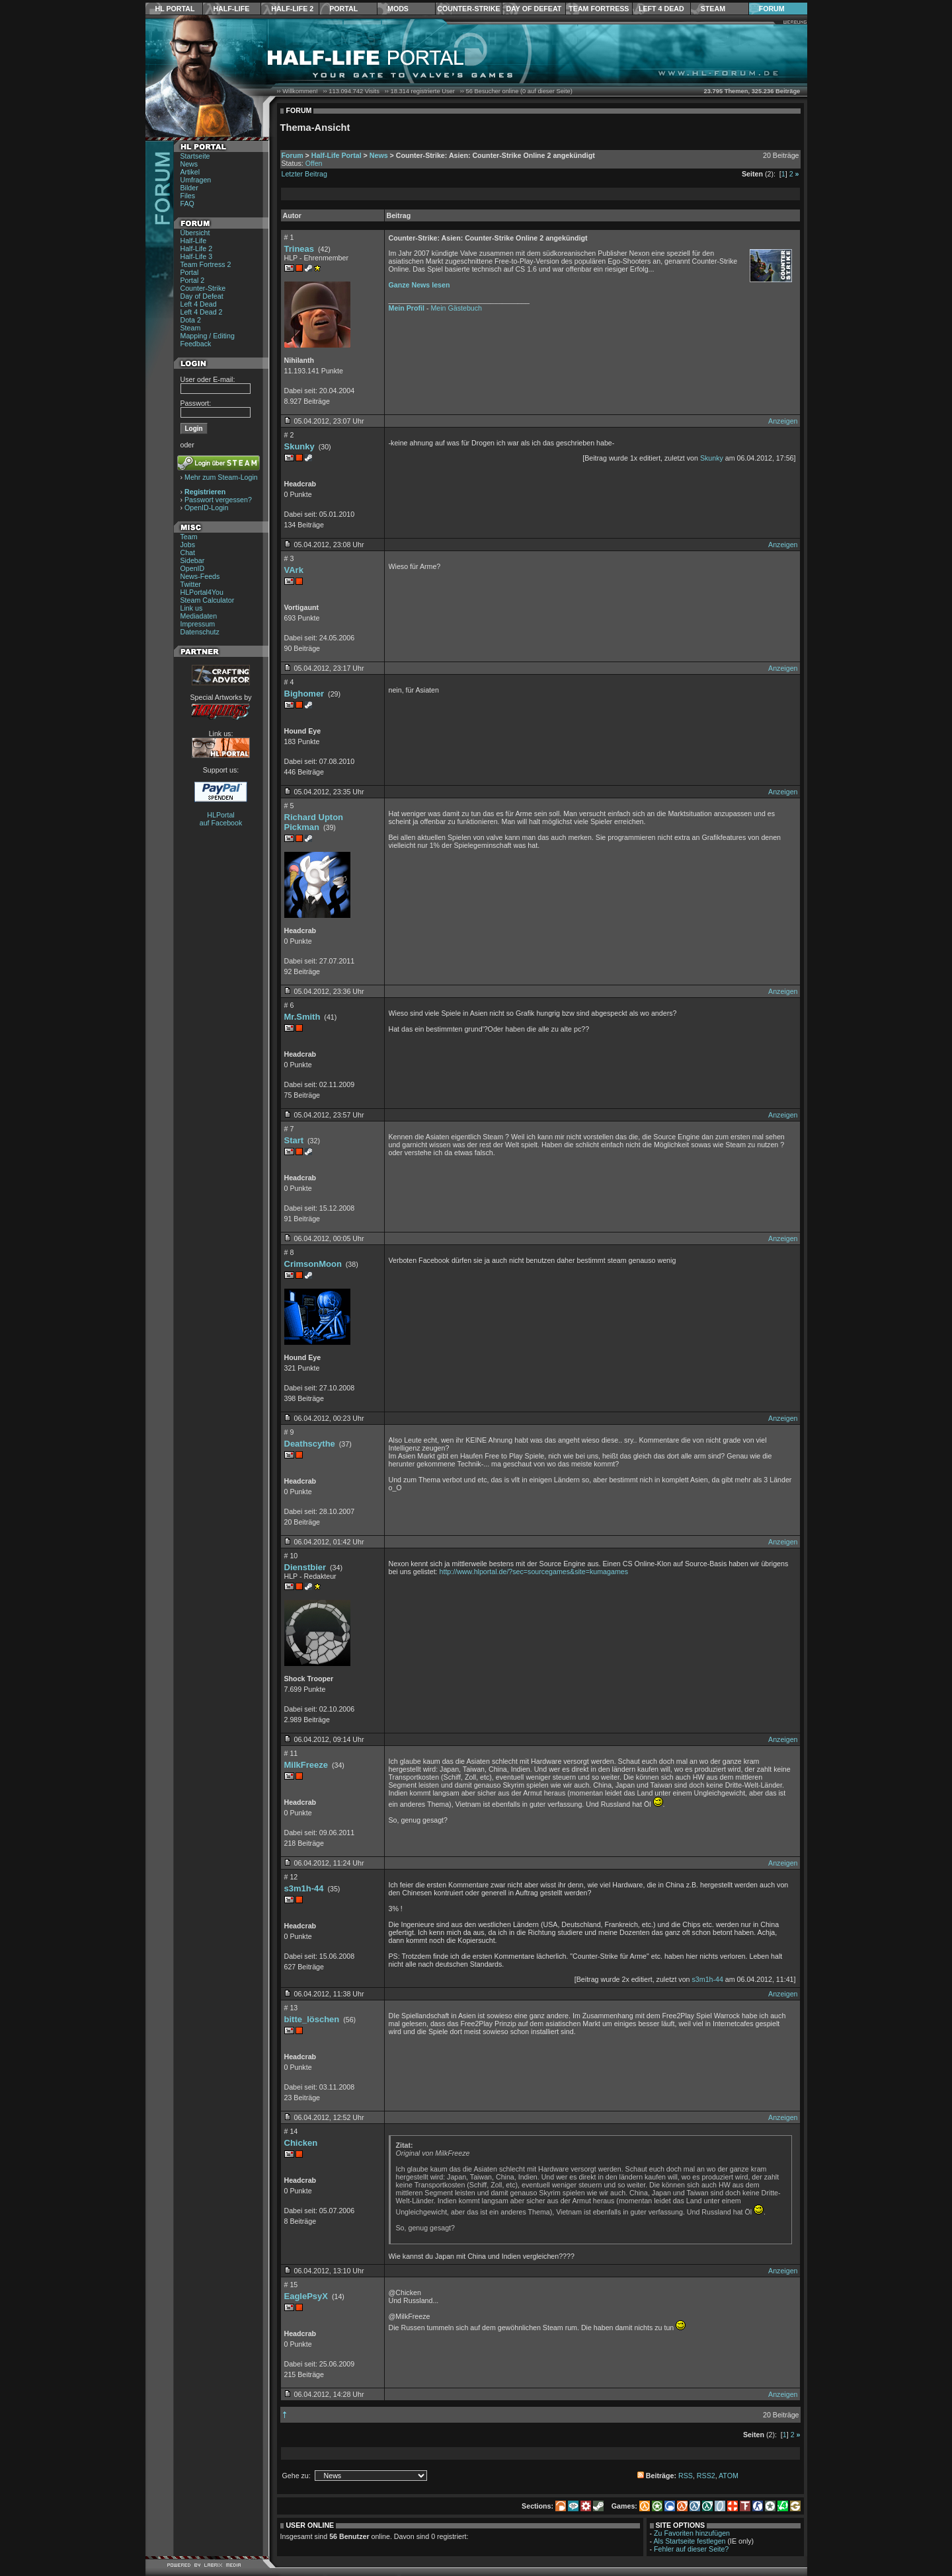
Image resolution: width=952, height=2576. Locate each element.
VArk (293, 570)
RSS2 (706, 2476)
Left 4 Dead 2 (201, 312)
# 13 (291, 2008)
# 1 (289, 237)
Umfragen (196, 180)
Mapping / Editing (207, 336)
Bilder (189, 188)
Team (189, 537)
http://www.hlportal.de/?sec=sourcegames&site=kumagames (534, 1571)
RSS (685, 2476)
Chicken (301, 2143)
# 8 (289, 1252)
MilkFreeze (306, 1765)
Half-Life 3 (196, 256)
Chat (188, 552)
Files (188, 196)
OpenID (192, 568)
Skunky (299, 446)
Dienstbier (305, 1567)
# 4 (289, 682)
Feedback (196, 344)
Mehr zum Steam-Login (221, 477)
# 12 (291, 1877)
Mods (398, 9)
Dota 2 (190, 320)
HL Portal (175, 9)
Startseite (195, 156)
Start (294, 1140)
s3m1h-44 (304, 1888)
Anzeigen (782, 421)
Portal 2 (192, 280)
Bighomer (304, 694)
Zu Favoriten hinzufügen (692, 2533)
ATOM (728, 2476)
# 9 (289, 1432)
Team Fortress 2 (205, 264)
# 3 (289, 558)
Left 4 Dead (661, 9)
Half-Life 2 (292, 9)
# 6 (289, 1005)
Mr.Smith (302, 1017)
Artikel (190, 172)
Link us (191, 608)
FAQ (187, 204)
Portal (343, 9)
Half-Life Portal (336, 155)
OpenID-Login (206, 507)
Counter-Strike (468, 9)
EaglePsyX (306, 2296)
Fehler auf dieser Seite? (691, 2549)
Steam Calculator (207, 600)
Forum (772, 9)
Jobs (188, 545)
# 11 (291, 1753)
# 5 (289, 806)
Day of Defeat (533, 9)
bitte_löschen (312, 2019)
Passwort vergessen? (218, 500)
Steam (713, 9)
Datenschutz (199, 632)
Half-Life (231, 9)
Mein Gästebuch (456, 308)
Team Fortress (599, 9)
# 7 (289, 1129)
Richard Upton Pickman (314, 822)
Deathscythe (309, 1444)
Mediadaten (199, 616)
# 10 (291, 1556)
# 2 (289, 435)
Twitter (190, 584)
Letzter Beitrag (304, 174)
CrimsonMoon (313, 1264)
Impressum (198, 624)
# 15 (291, 2285)
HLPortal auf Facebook (221, 819)
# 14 (291, 2131)
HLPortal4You (201, 592)
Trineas (299, 249)
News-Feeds (200, 576)
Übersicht (195, 233)
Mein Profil (406, 308)
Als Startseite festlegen (690, 2541)
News (189, 164)
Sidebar (192, 560)
